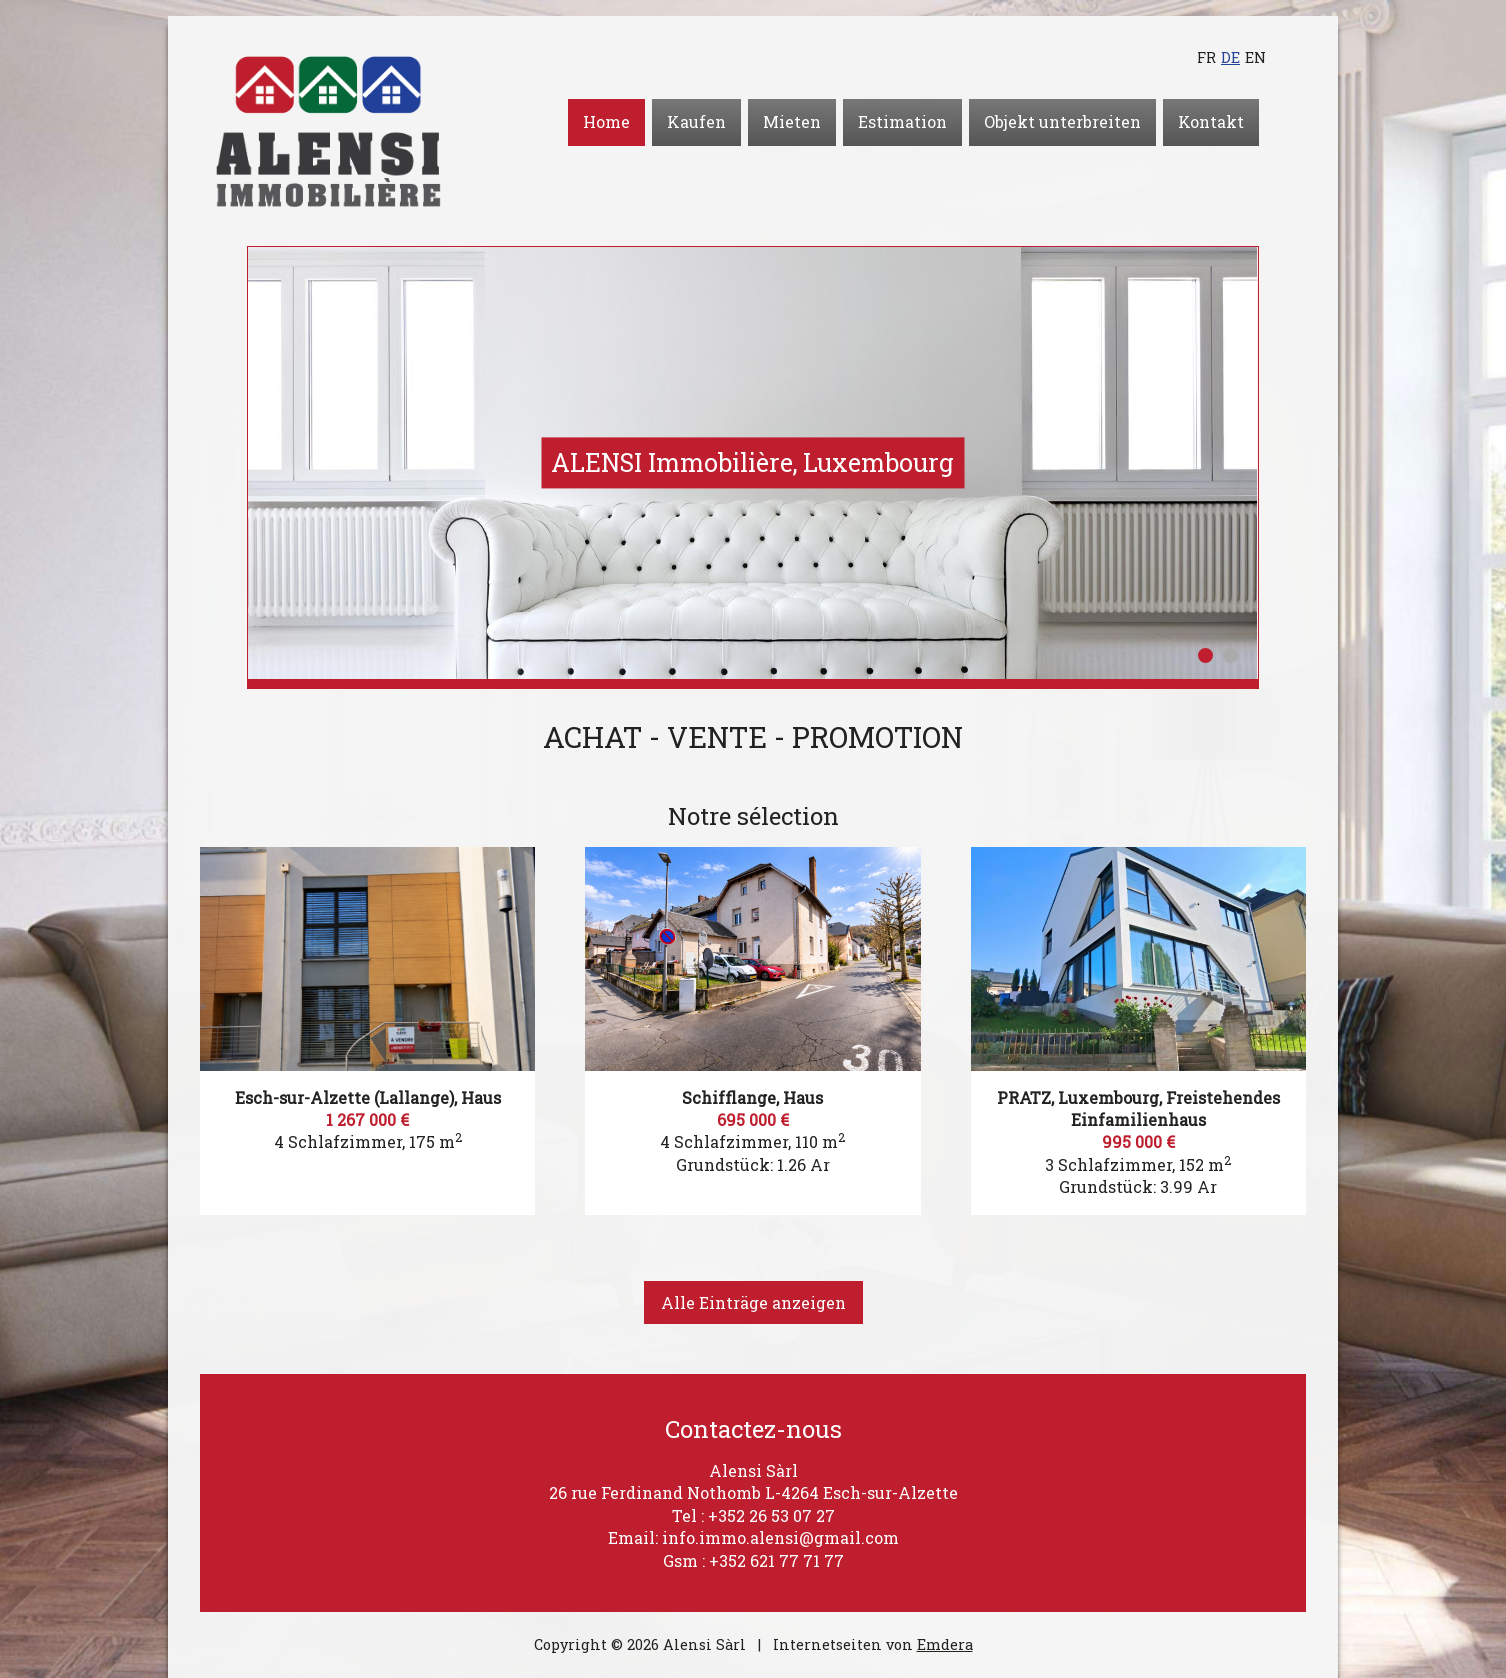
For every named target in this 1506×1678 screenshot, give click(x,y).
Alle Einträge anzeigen (753, 1302)
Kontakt (1211, 121)
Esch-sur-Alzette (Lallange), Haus (368, 1097)
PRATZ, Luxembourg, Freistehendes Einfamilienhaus (1138, 1108)
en (1255, 57)
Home (606, 121)
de (1230, 57)
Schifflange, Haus (752, 1097)
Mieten (792, 121)
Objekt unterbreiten (1062, 121)
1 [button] (1205, 655)
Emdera (945, 1644)
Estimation (902, 121)
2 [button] (1230, 655)
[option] (752, 463)
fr (1206, 57)
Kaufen (696, 121)
